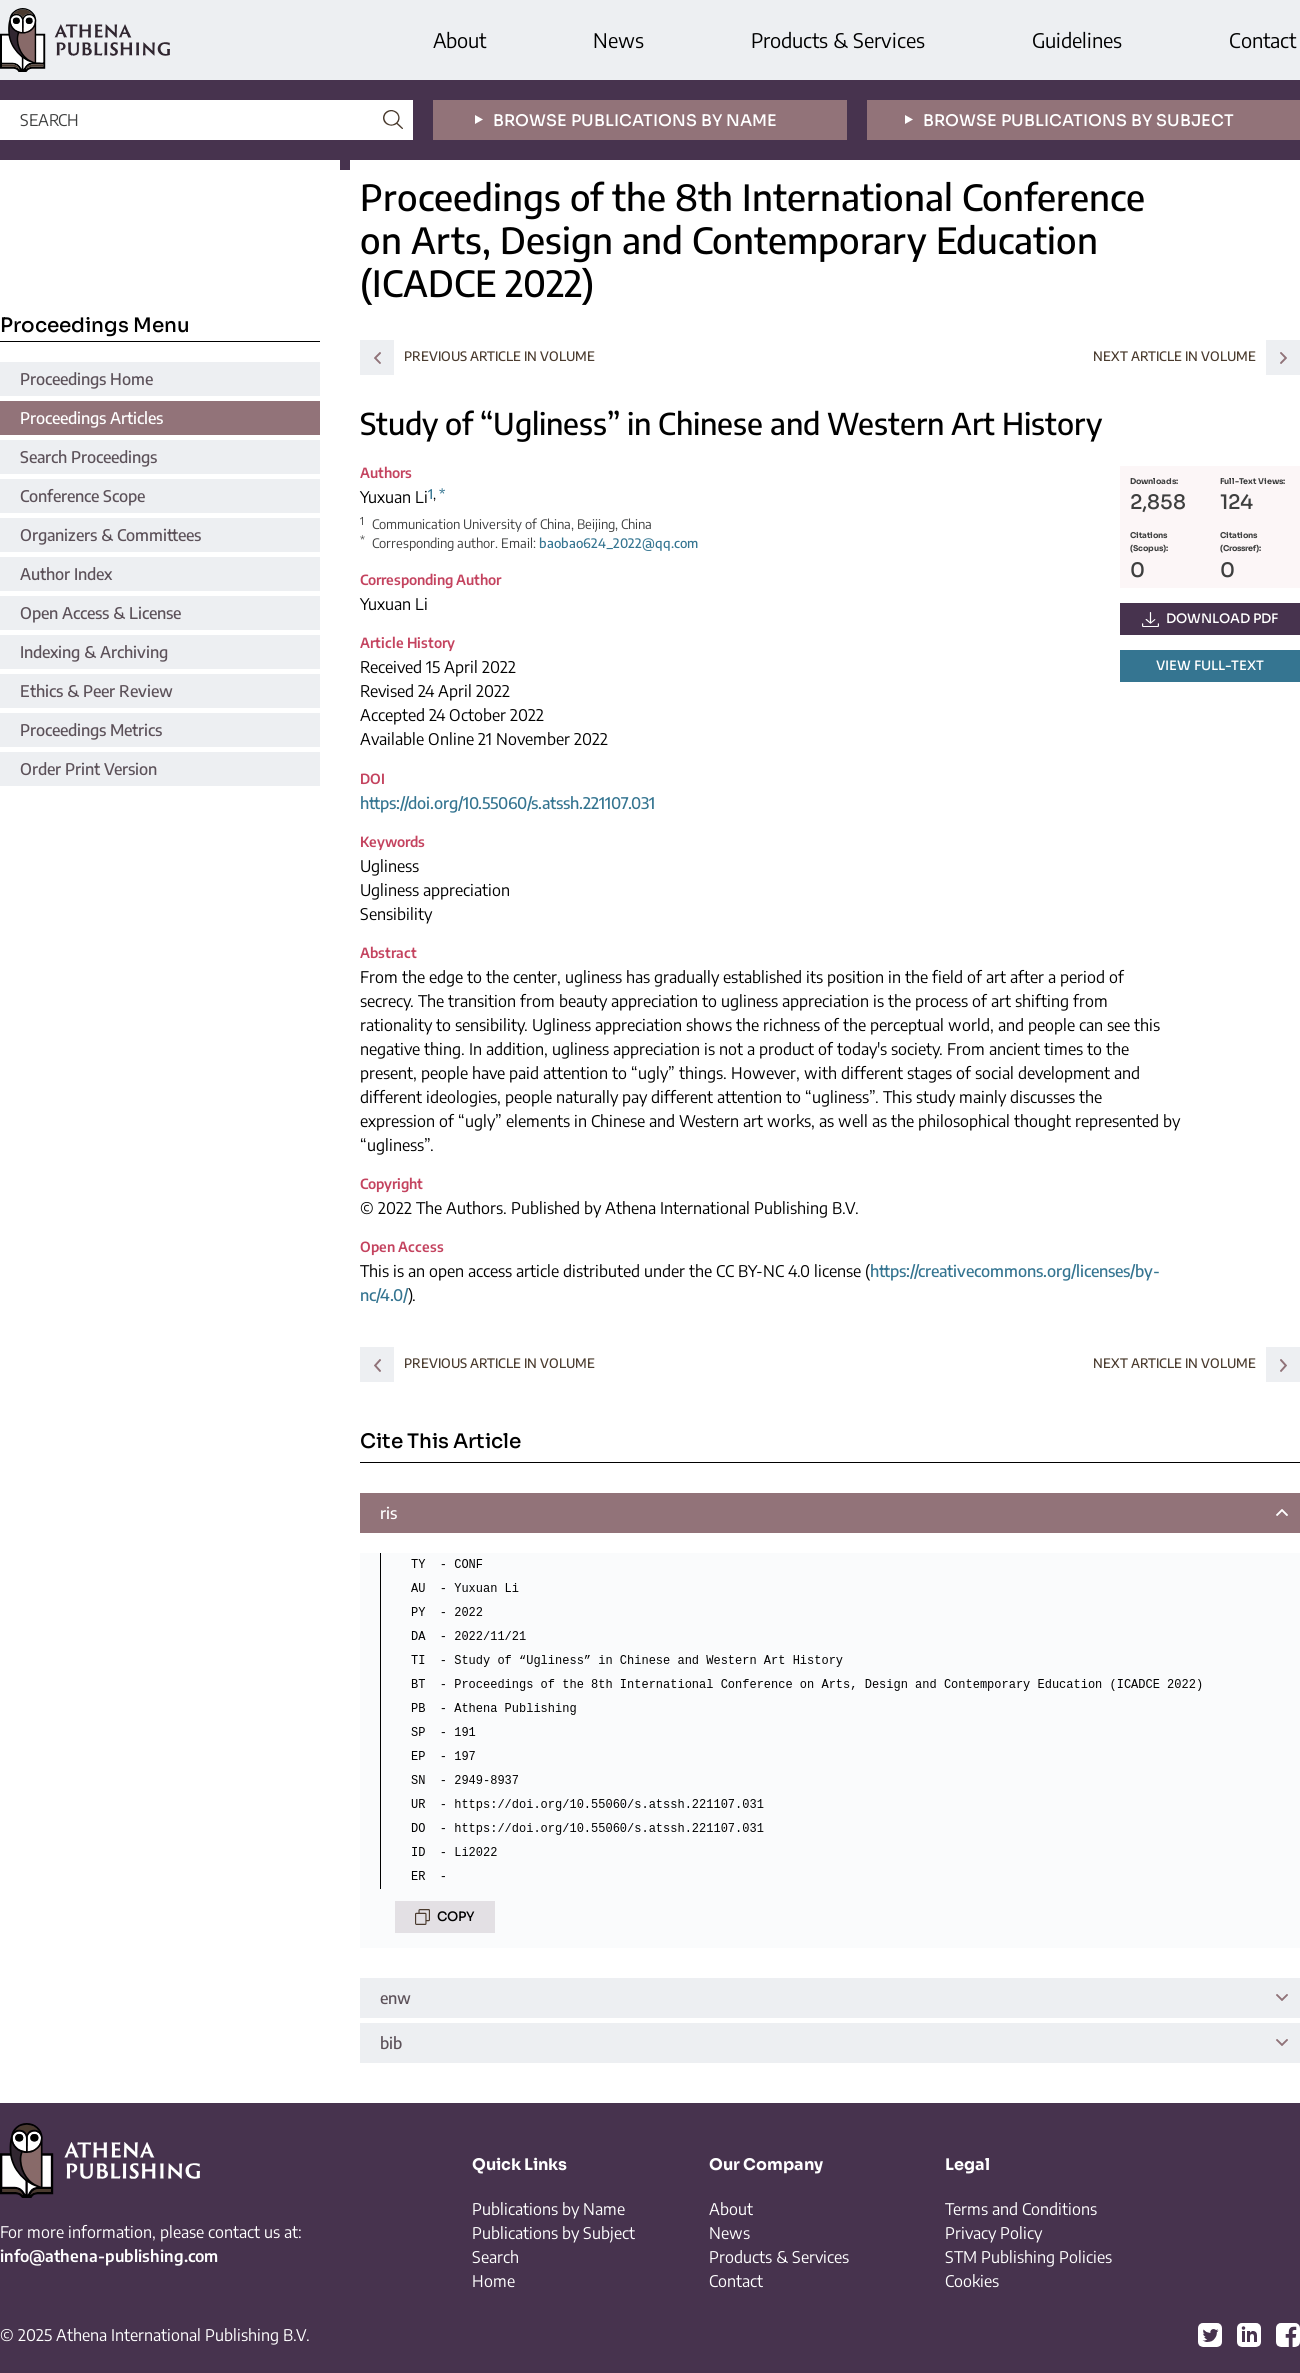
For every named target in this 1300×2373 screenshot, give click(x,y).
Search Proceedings (88, 457)
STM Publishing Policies (1028, 2257)
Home (493, 2281)
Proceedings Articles (91, 418)
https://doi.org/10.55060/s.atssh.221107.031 (507, 803)
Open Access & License (100, 613)
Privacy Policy (993, 2233)
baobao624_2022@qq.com (618, 543)
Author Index (66, 574)
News (618, 39)
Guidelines (1077, 39)
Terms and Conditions (1021, 2209)
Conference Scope (82, 496)
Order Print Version (88, 769)
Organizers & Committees (110, 535)
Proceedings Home (86, 379)
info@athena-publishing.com (109, 2256)
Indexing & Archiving (94, 652)
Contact (1262, 39)
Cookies (972, 2281)
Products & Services (838, 39)
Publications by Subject (553, 2233)
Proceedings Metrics (91, 730)
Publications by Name (548, 2209)
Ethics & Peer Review (96, 691)
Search (495, 2257)
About (459, 39)
